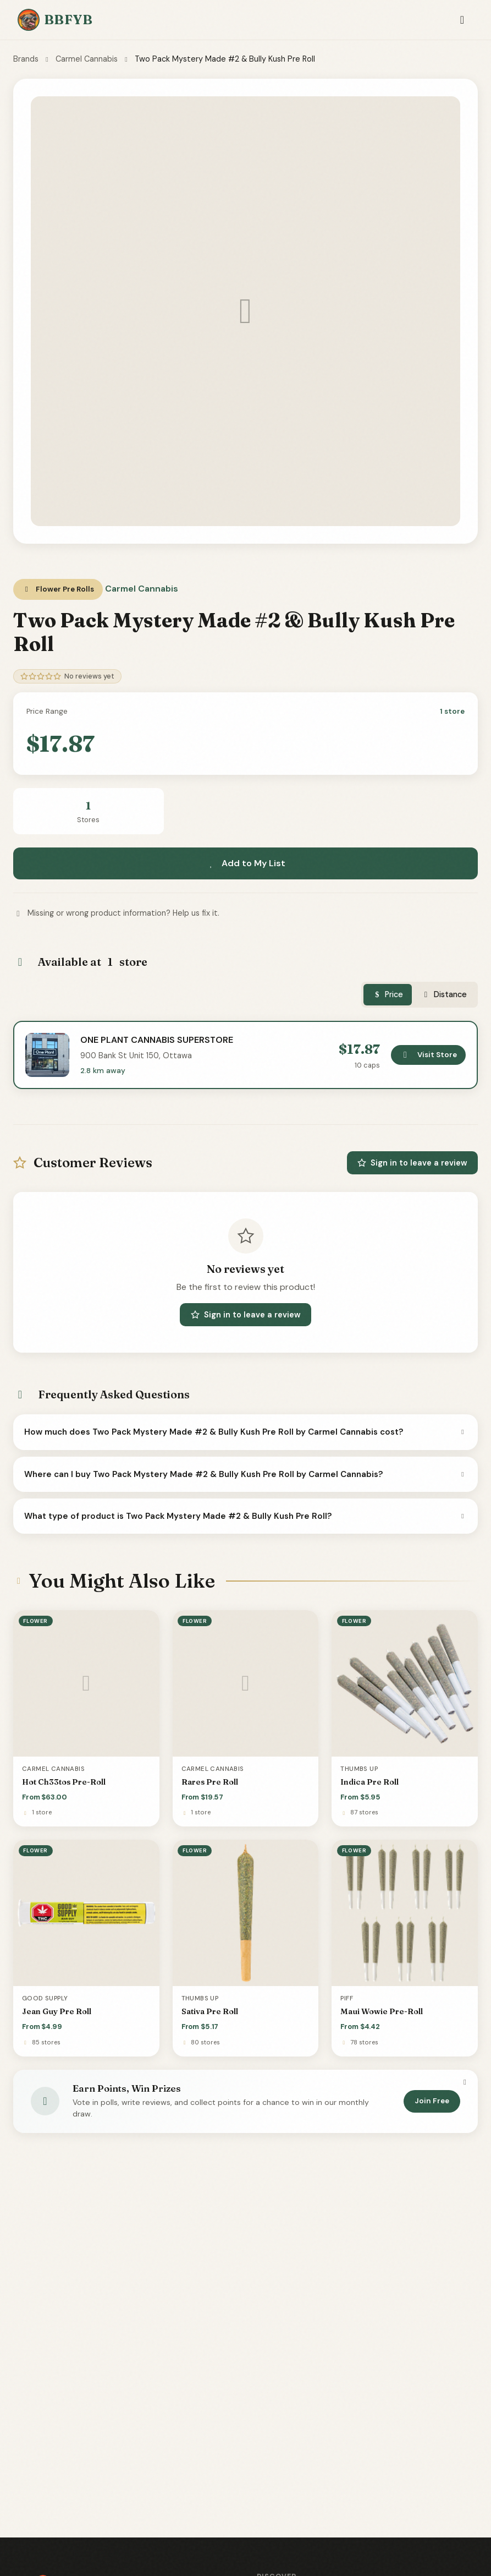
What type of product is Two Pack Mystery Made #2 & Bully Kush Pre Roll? (245, 1516)
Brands (25, 59)
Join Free (432, 2100)
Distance (444, 994)
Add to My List (245, 863)
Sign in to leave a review (412, 1163)
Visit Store (428, 1054)
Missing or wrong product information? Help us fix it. (116, 913)
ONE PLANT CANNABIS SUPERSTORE (156, 1040)
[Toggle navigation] (462, 20)
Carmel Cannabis (87, 59)
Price (388, 994)
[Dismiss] (464, 2082)
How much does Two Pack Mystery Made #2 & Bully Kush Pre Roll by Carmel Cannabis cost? (245, 1431)
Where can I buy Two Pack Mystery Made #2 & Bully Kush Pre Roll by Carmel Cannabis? (245, 1474)
